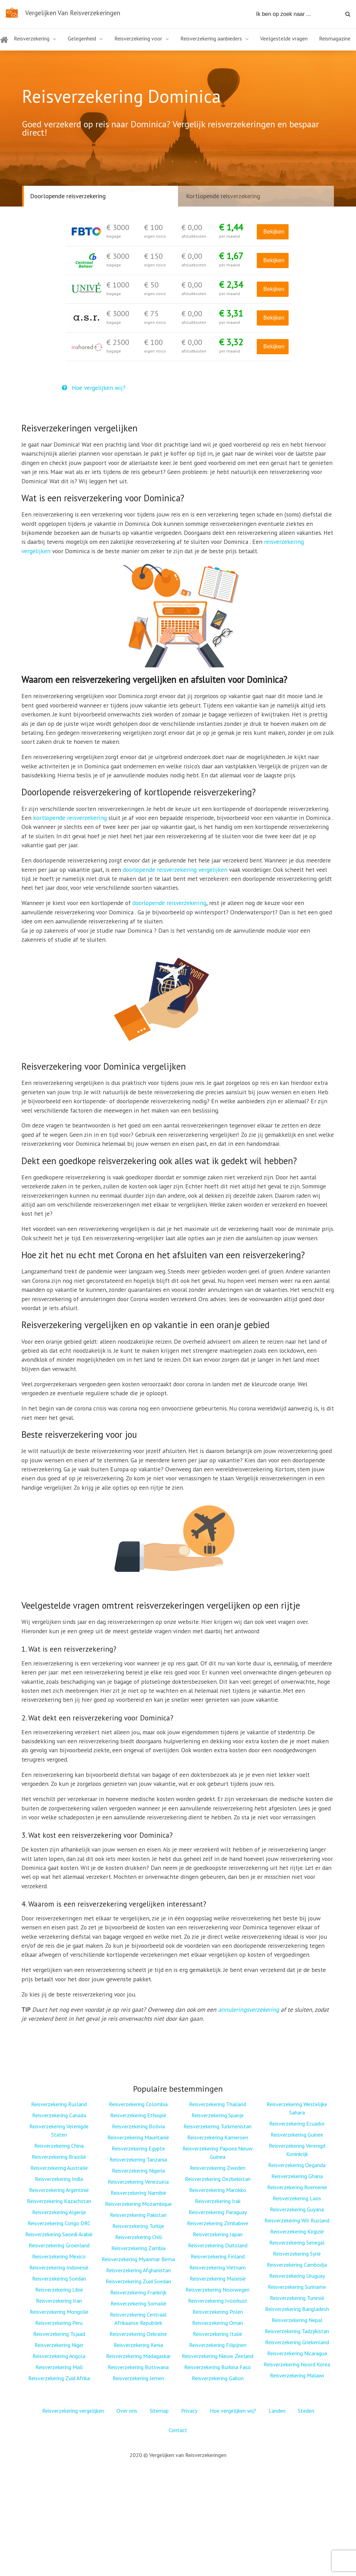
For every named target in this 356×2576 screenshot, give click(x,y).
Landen (277, 2410)
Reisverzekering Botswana (138, 2367)
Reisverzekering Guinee (297, 2134)
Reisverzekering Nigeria (138, 2170)
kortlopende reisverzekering (70, 818)
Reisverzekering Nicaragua (297, 2353)
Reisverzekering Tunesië (297, 2297)
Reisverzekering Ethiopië (138, 2115)
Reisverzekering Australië (59, 2167)
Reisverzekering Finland (218, 2256)
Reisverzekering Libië (59, 2289)
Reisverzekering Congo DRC (59, 2223)
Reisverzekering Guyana (297, 2209)
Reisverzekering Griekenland (297, 2342)
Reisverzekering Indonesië (58, 2267)
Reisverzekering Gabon (218, 2378)
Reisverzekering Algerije (59, 2212)
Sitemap (159, 2410)
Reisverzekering (31, 38)
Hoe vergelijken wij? (93, 388)
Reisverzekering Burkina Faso (217, 2367)
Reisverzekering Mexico (59, 2256)
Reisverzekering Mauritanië (138, 2137)
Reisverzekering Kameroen (217, 2137)
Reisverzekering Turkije (138, 2225)
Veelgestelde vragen (284, 38)
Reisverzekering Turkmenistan (218, 2126)
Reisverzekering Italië (217, 2333)
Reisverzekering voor (138, 38)
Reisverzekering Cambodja (297, 2264)
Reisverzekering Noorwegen (218, 2289)
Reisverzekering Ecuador (297, 2123)
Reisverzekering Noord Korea (297, 2364)
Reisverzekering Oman (217, 2322)
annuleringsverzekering (248, 2009)
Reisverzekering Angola (58, 2356)
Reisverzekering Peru (59, 2322)
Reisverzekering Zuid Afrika (59, 2378)
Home (4, 44)
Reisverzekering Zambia (138, 2248)
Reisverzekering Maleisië (218, 2278)
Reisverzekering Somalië (138, 2303)
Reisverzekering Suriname (297, 2286)
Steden (306, 2410)
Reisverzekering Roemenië (297, 2187)
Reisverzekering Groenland (59, 2245)
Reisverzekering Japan (218, 2234)
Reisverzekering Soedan (59, 2278)
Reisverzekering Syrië (297, 2253)
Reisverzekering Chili (138, 2237)
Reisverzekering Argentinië (59, 2189)
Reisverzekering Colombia (138, 2104)
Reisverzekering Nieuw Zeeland (217, 2356)
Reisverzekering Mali (59, 2367)
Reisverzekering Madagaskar (138, 2356)
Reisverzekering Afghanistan (138, 2270)
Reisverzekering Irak (218, 2201)
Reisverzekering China (59, 2145)
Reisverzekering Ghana (297, 2176)
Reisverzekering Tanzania (138, 2159)
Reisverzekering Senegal (297, 2242)
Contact (178, 2430)
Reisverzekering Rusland (59, 2104)
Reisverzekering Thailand (217, 2104)
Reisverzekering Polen (218, 2311)
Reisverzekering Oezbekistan (218, 2178)
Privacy (189, 2410)
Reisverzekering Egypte (138, 2148)
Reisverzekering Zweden (217, 2167)
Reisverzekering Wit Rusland (296, 2220)
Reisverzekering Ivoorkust (217, 2300)
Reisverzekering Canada (59, 2115)
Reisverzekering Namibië (138, 2192)
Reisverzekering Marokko (217, 2189)
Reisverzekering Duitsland (217, 2245)
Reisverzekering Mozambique (138, 2203)
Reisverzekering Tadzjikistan (297, 2331)
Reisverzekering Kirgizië (297, 2231)
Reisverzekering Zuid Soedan (138, 2281)
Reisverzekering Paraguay (218, 2212)
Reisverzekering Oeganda (297, 2165)
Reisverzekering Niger (59, 2344)
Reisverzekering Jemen (138, 2378)
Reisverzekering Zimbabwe (217, 2223)
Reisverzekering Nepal (297, 2320)
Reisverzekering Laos (297, 2198)
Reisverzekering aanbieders (211, 38)
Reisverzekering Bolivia (138, 2126)
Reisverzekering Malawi (297, 2375)
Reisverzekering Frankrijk (138, 2292)
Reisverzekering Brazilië (59, 2156)
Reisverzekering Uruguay (297, 2275)
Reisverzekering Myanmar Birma (138, 2259)
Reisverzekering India (59, 2178)
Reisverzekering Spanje (217, 2115)
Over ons (126, 2410)
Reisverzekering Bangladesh (297, 2308)
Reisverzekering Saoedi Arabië (59, 2234)
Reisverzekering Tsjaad (59, 2333)
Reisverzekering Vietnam (217, 2267)
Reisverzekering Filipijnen (217, 2344)
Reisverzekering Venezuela (138, 2181)
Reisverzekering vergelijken (73, 2410)
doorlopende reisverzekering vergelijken (175, 870)
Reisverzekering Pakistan (138, 2214)
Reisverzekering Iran (59, 2300)
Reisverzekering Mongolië (59, 2311)
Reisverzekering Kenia (138, 2344)
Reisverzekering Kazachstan (59, 2201)
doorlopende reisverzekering (169, 903)
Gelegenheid (82, 38)
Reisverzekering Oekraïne (138, 2333)
